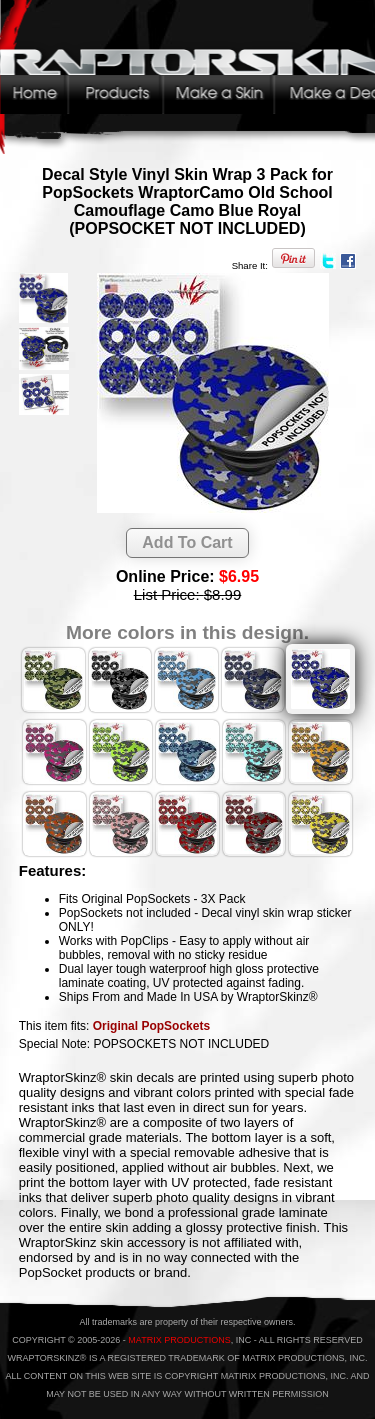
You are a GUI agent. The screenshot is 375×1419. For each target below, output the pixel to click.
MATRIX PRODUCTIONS (179, 1340)
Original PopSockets (151, 1026)
